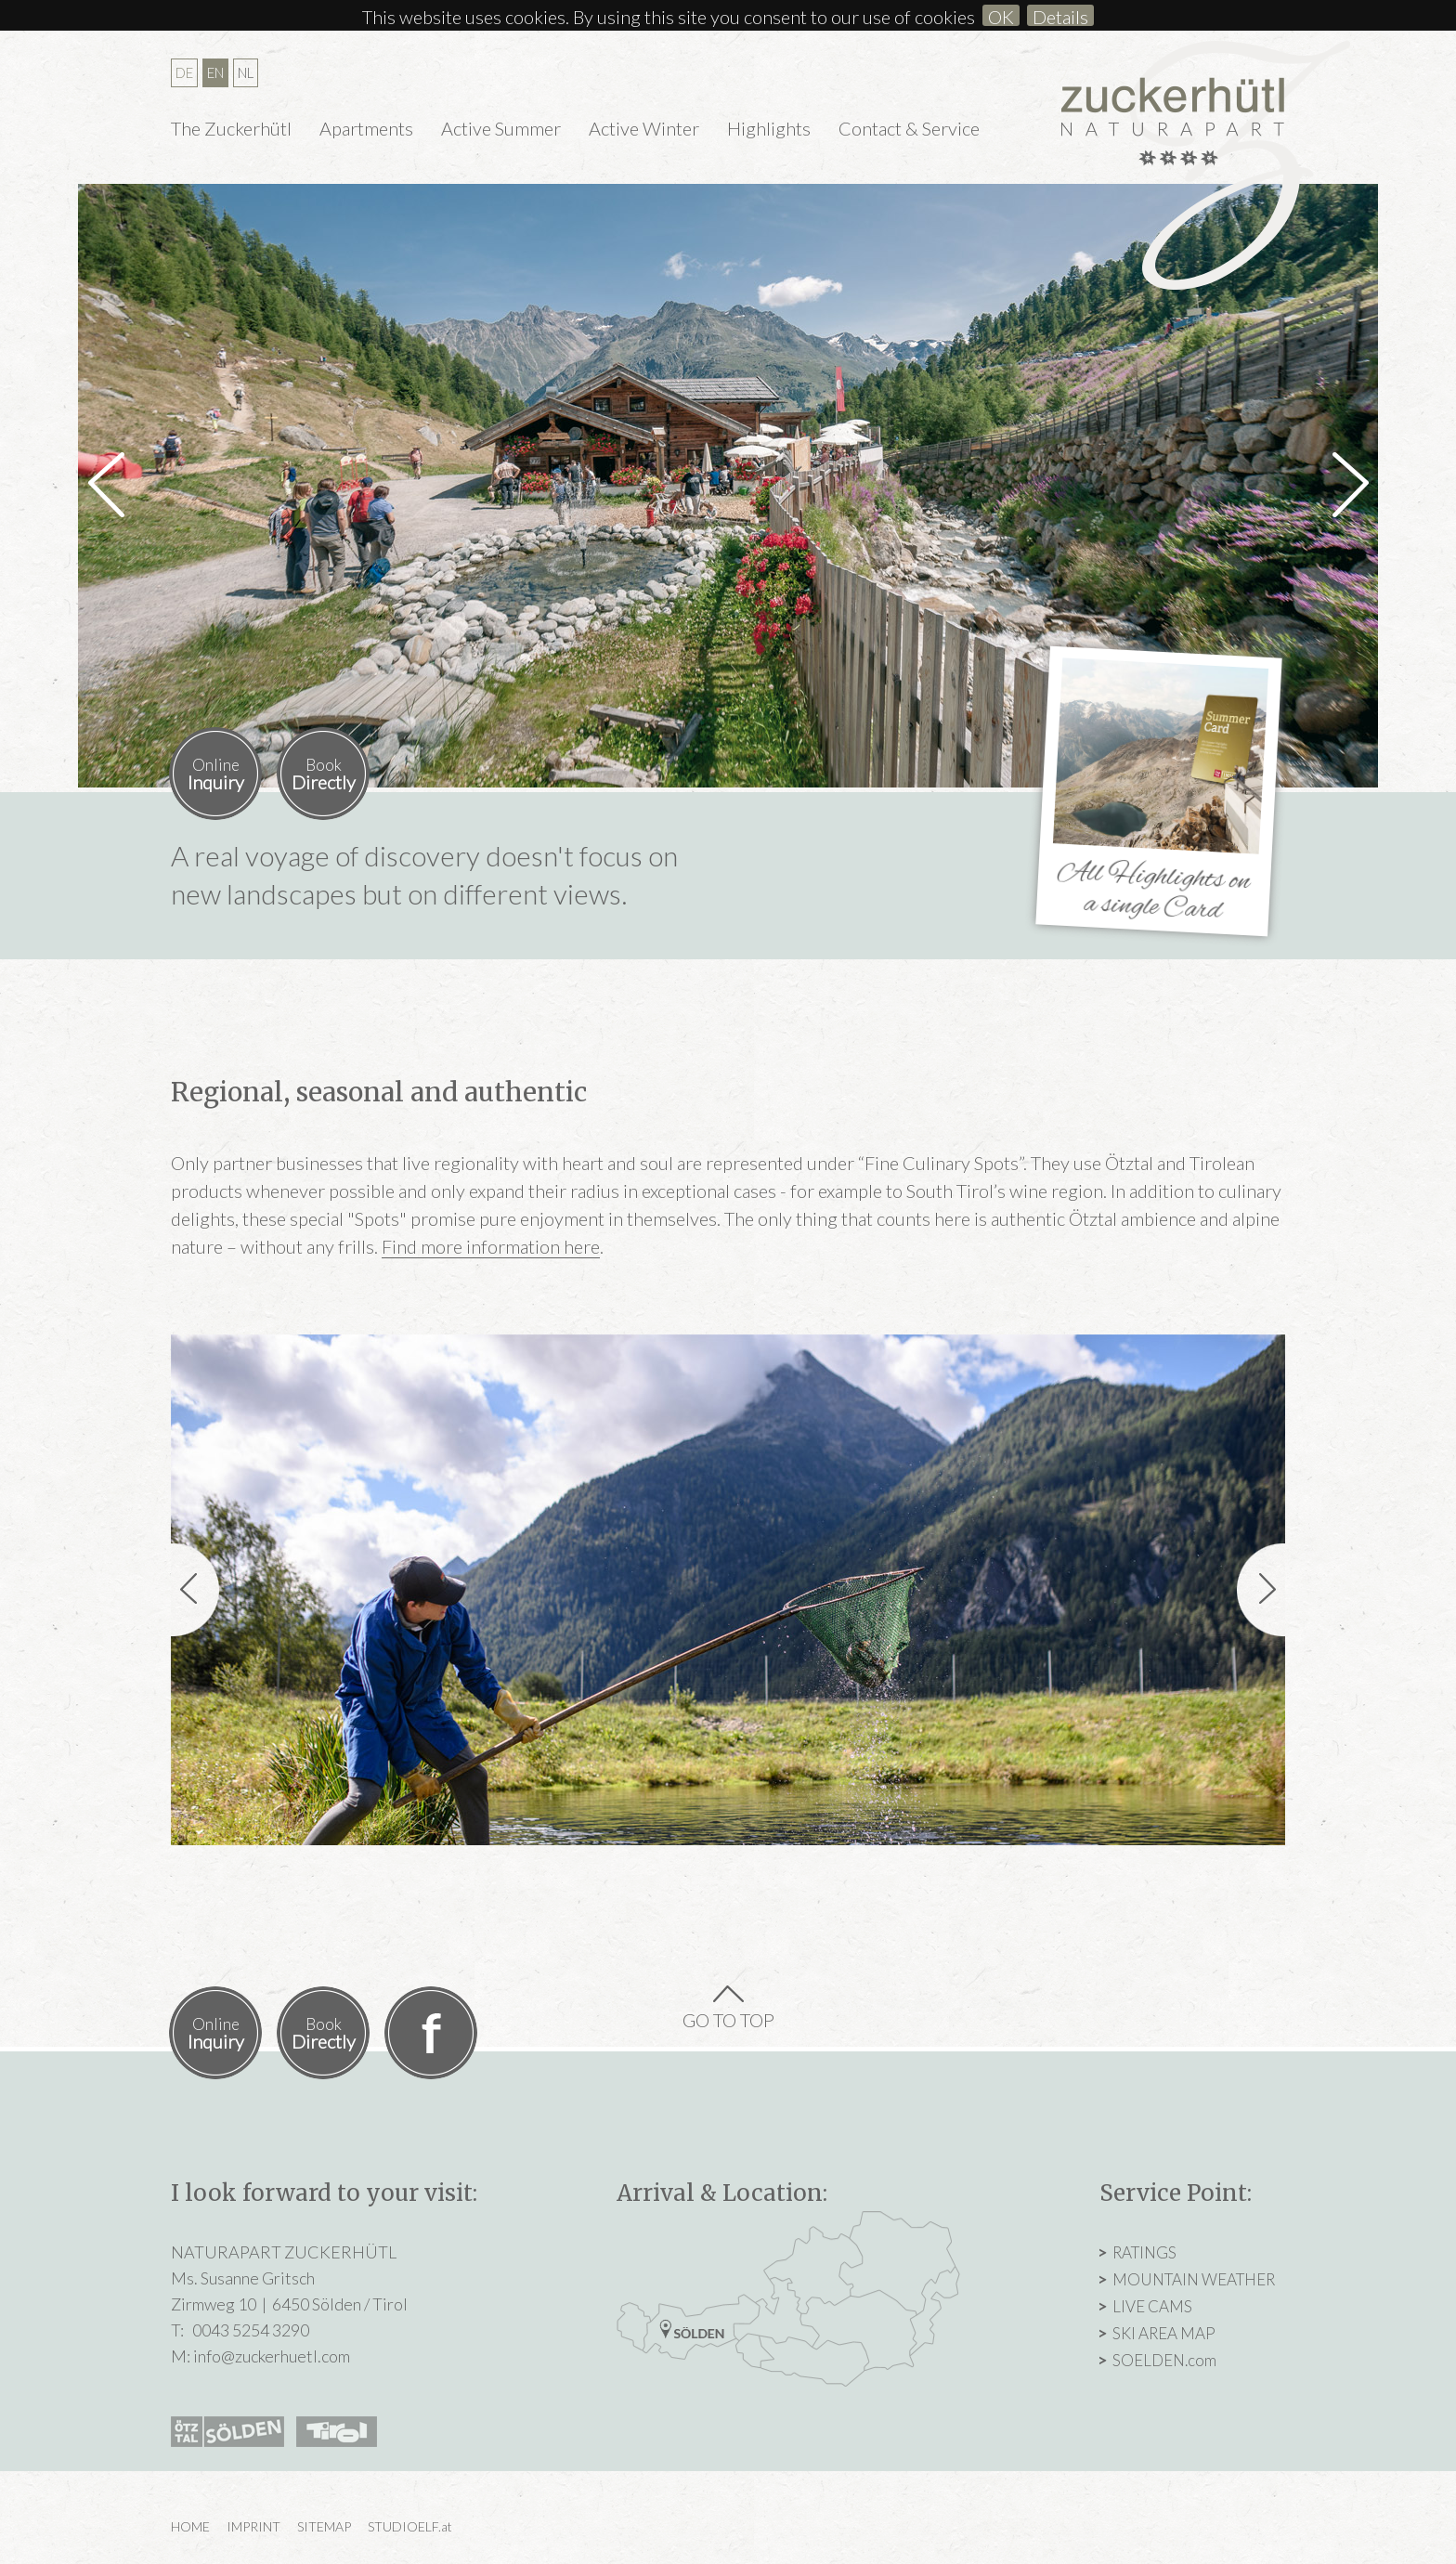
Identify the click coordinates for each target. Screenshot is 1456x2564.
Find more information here (491, 1246)
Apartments (366, 128)
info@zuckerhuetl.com (271, 2356)
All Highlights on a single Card (1154, 892)
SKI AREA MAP (1164, 2333)
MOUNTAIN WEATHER (1193, 2279)
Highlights (769, 128)
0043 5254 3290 (250, 2330)
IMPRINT (253, 2526)
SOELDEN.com (1164, 2360)
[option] (728, 485)
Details (1060, 16)
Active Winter (644, 128)
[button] (105, 470)
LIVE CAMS (1152, 2306)
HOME (190, 2526)
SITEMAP (324, 2526)
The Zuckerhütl (231, 128)
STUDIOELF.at (410, 2526)
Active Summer (501, 128)
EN (215, 72)
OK (1001, 16)
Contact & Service (909, 128)
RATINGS (1144, 2252)
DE (184, 72)
